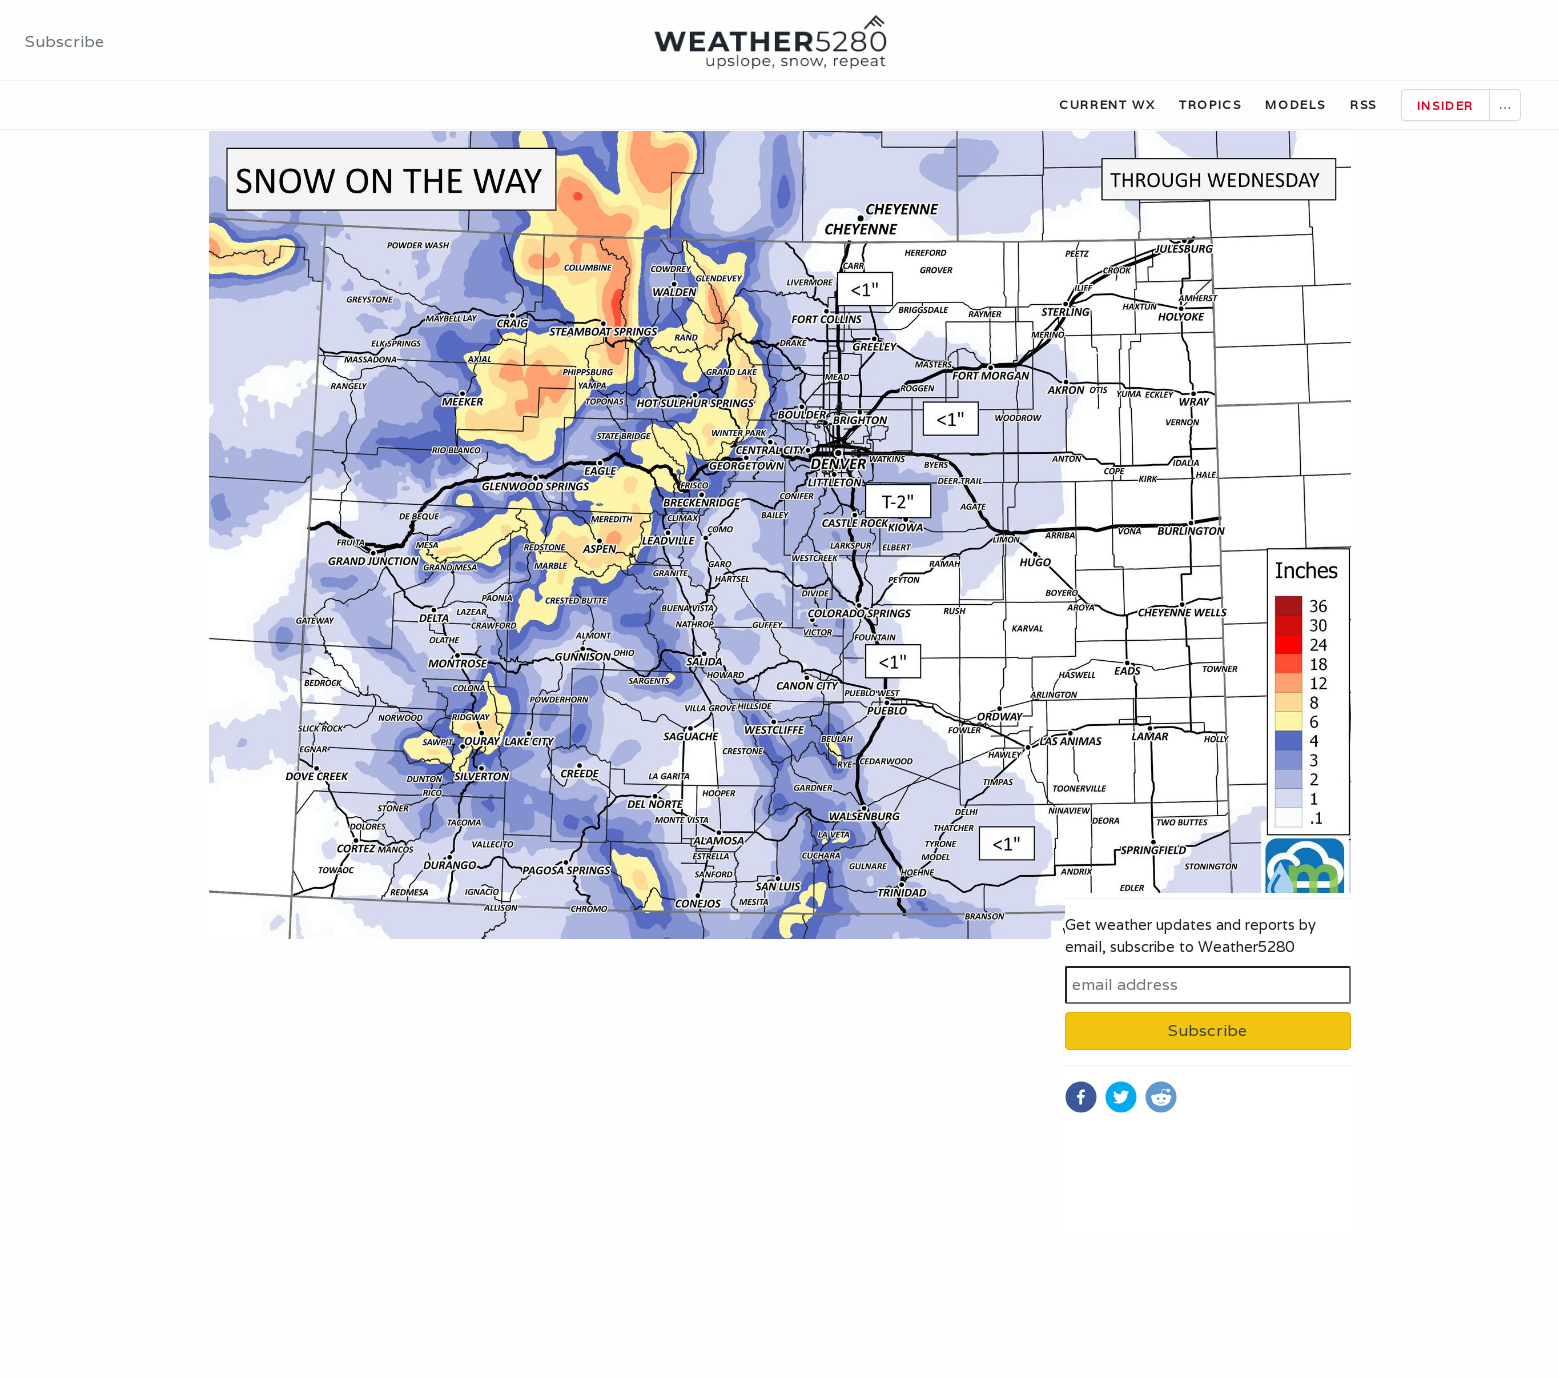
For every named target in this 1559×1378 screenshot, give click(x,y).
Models (1295, 104)
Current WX (1107, 104)
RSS (1363, 104)
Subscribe (64, 41)
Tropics (1210, 104)
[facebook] (1081, 1097)
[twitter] (1121, 1097)
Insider (1445, 105)
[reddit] (1161, 1097)
